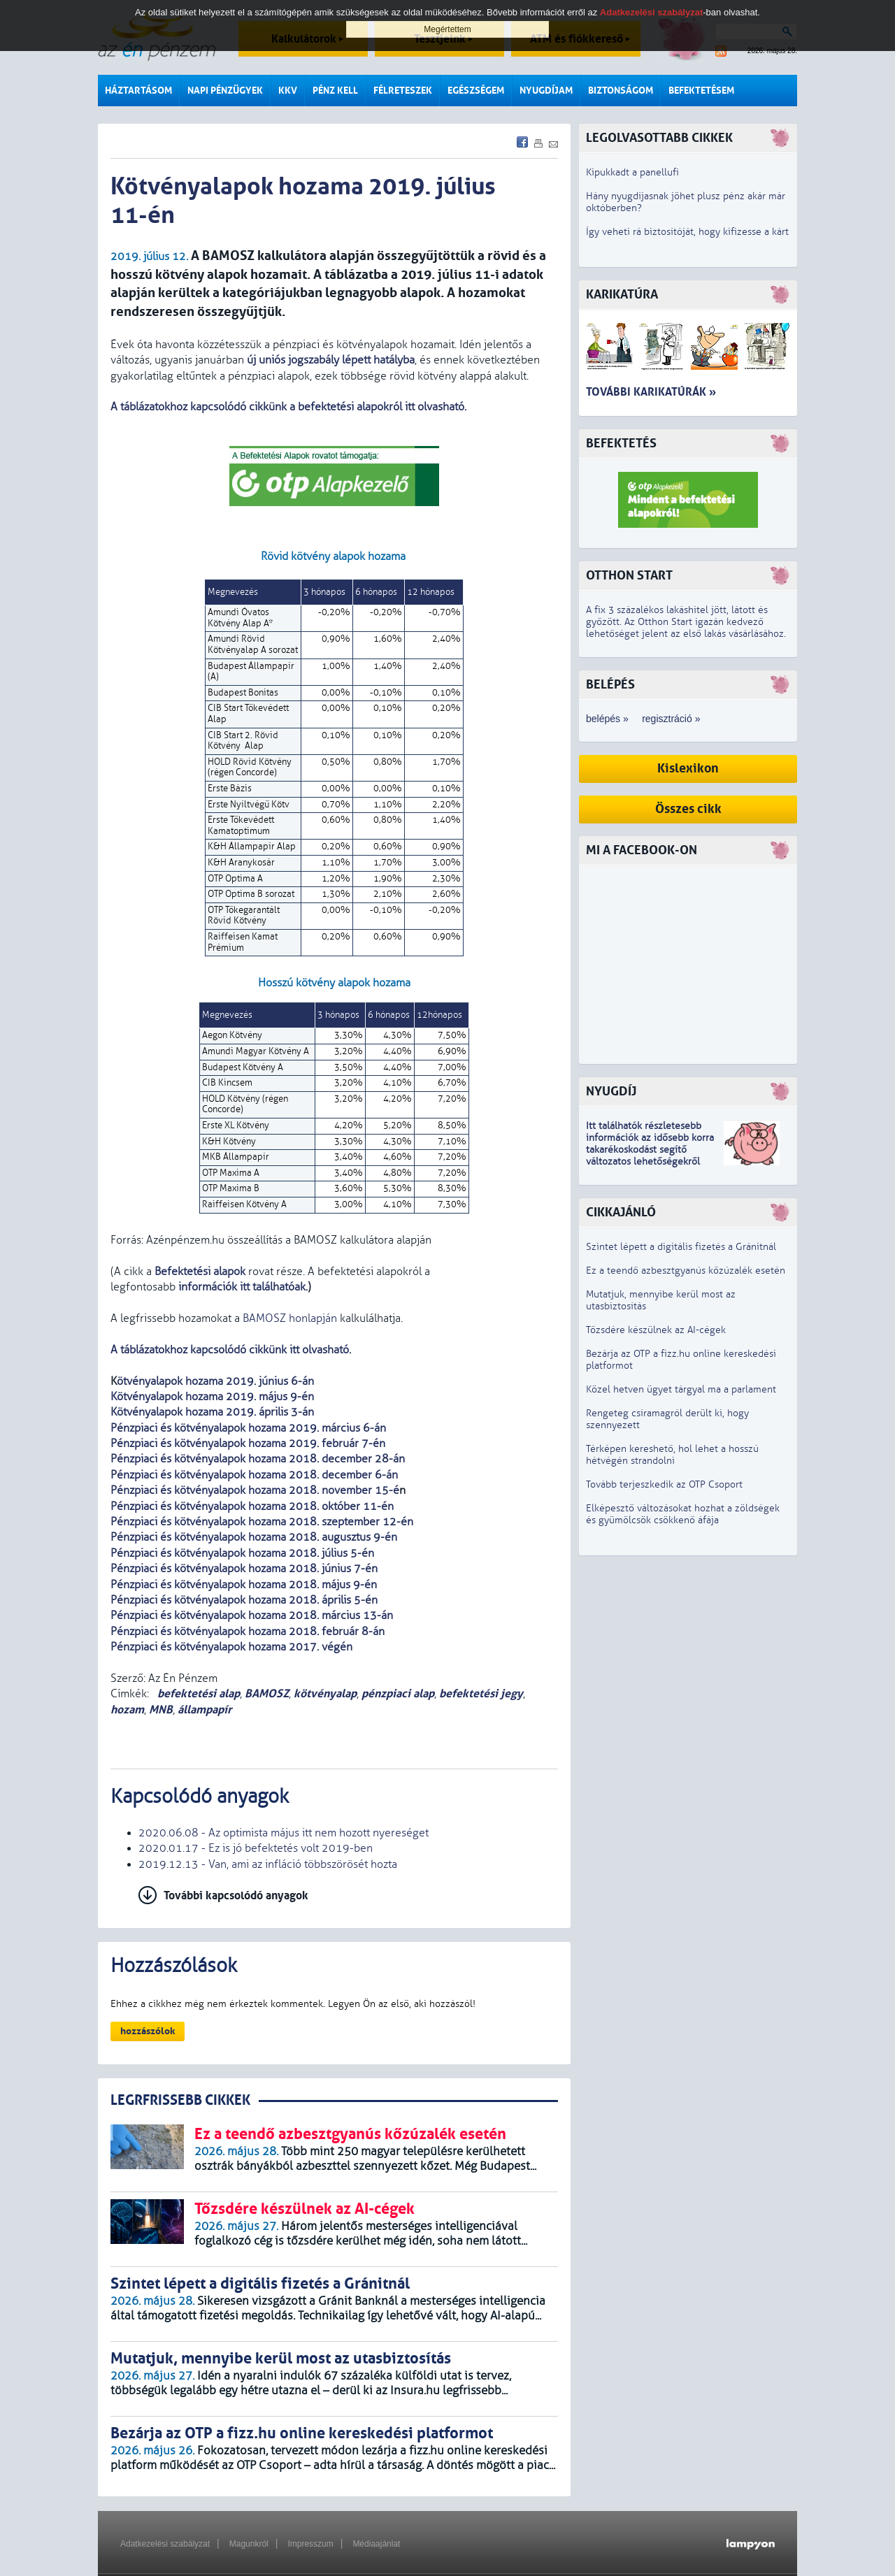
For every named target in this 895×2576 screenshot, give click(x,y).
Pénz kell (335, 90)
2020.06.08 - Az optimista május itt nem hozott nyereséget (283, 1833)
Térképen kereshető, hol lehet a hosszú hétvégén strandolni (672, 1455)
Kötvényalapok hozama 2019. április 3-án (212, 1412)
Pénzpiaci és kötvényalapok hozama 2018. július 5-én (242, 1553)
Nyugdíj (611, 1091)
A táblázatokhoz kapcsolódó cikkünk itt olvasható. (232, 1350)
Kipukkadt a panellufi (632, 172)
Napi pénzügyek (225, 90)
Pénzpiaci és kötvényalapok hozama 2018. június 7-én (244, 1568)
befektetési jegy (481, 1693)
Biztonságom (620, 90)
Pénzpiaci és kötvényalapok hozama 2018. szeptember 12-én (261, 1522)
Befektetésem (701, 90)
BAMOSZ (267, 1693)
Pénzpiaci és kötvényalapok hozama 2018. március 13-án (251, 1615)
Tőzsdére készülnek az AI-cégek (656, 1330)
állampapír (204, 1709)
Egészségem (476, 90)
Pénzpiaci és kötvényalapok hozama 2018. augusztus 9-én (253, 1537)
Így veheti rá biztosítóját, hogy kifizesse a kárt (687, 232)
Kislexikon (688, 768)
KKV (287, 90)
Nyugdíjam (546, 90)
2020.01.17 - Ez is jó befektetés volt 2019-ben (255, 1848)
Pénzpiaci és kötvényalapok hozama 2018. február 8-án (247, 1631)
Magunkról (248, 2544)
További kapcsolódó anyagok (236, 1895)
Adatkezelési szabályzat (165, 2544)
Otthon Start (629, 575)
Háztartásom (138, 90)
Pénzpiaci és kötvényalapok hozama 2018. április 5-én (244, 1600)
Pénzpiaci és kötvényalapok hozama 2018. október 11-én (252, 1506)
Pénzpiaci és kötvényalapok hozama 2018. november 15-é (254, 1490)
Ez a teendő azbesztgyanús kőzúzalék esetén (685, 1270)
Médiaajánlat (376, 2544)
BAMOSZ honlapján (290, 1318)
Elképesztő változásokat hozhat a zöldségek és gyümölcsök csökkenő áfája (683, 1514)
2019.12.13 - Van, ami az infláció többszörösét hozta (267, 1864)
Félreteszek (402, 90)
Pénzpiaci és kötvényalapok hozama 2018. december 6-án (254, 1475)
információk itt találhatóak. (242, 1287)
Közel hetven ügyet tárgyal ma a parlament (681, 1389)
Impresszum (310, 2544)
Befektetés (621, 443)
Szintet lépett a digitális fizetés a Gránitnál (681, 1247)
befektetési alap (197, 1693)
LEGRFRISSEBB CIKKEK (180, 2100)
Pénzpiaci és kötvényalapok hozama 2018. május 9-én (243, 1584)
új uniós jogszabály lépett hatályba (331, 360)
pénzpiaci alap (397, 1693)
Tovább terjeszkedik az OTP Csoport (664, 1484)
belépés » (607, 718)
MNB (161, 1709)
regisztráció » (671, 718)
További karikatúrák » (651, 391)
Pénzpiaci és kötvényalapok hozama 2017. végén (231, 1647)
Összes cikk (688, 809)
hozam (127, 1709)
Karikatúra (622, 294)
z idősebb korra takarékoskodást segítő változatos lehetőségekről (650, 1149)
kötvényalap (325, 1693)
